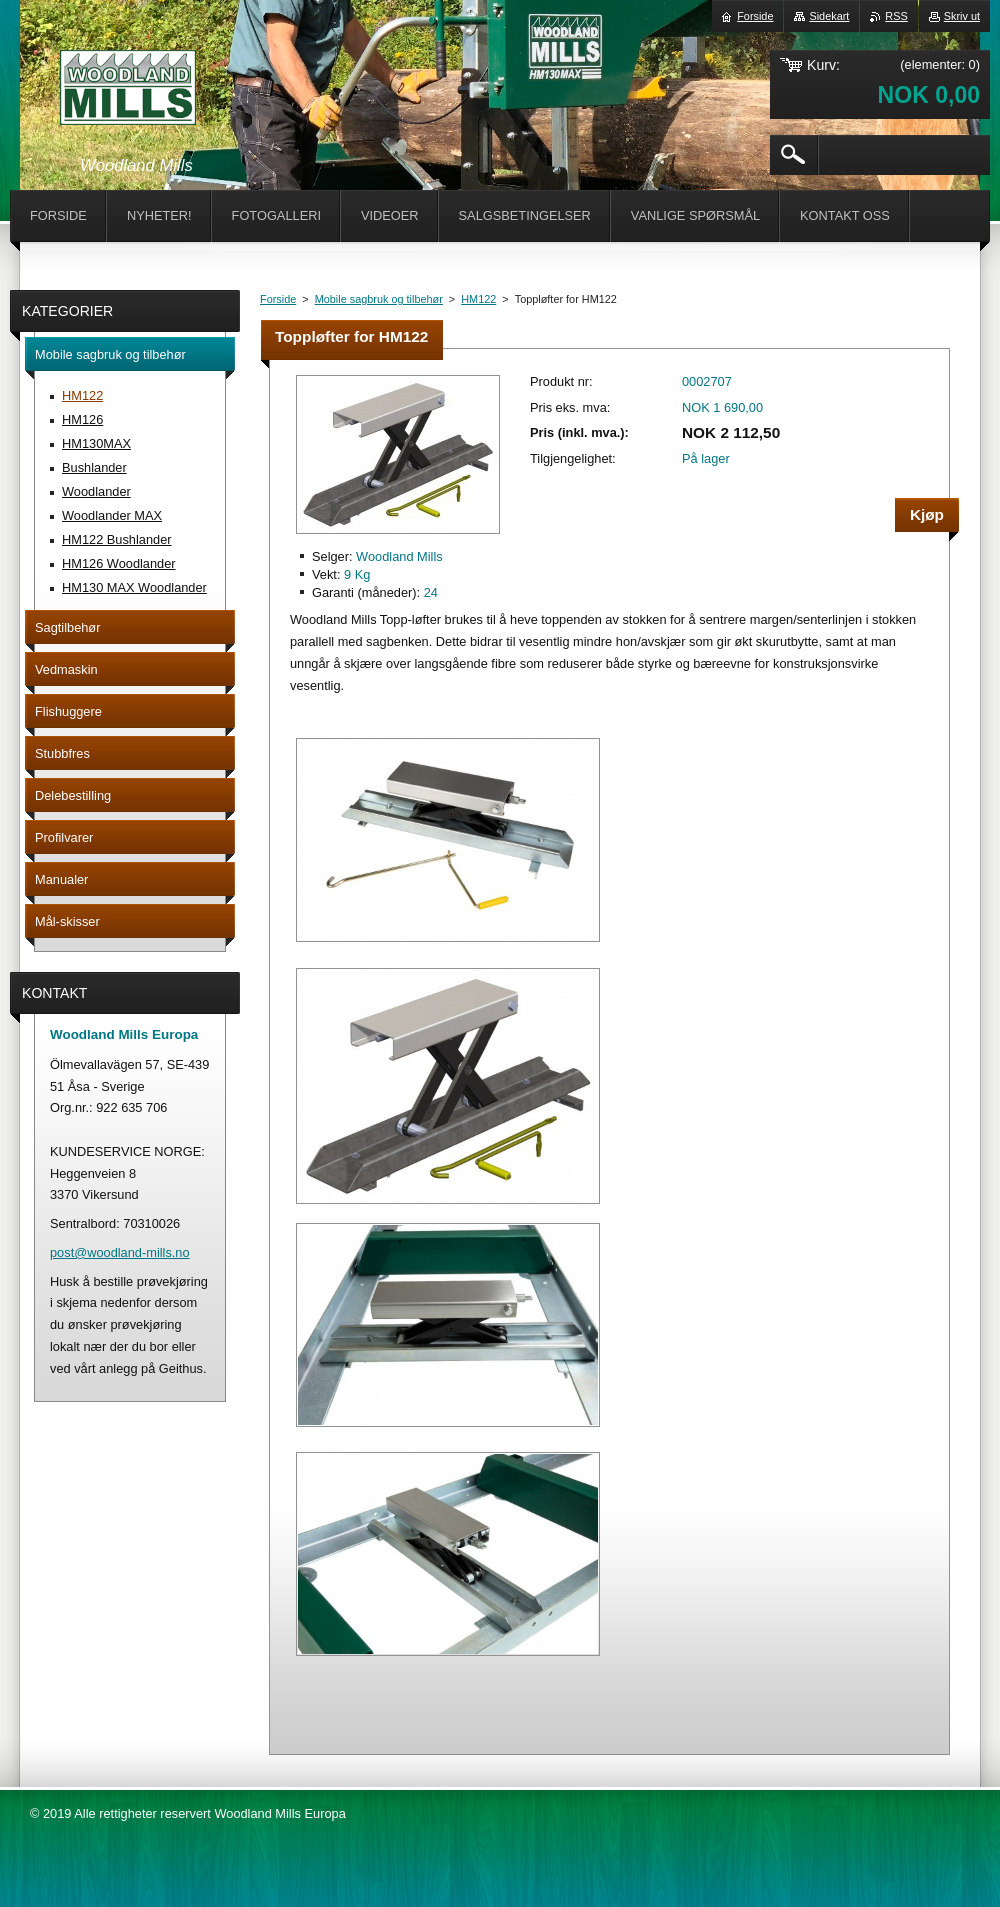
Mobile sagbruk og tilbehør (379, 299)
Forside (278, 299)
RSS (896, 16)
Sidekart (829, 16)
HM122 (478, 299)
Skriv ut (962, 16)
